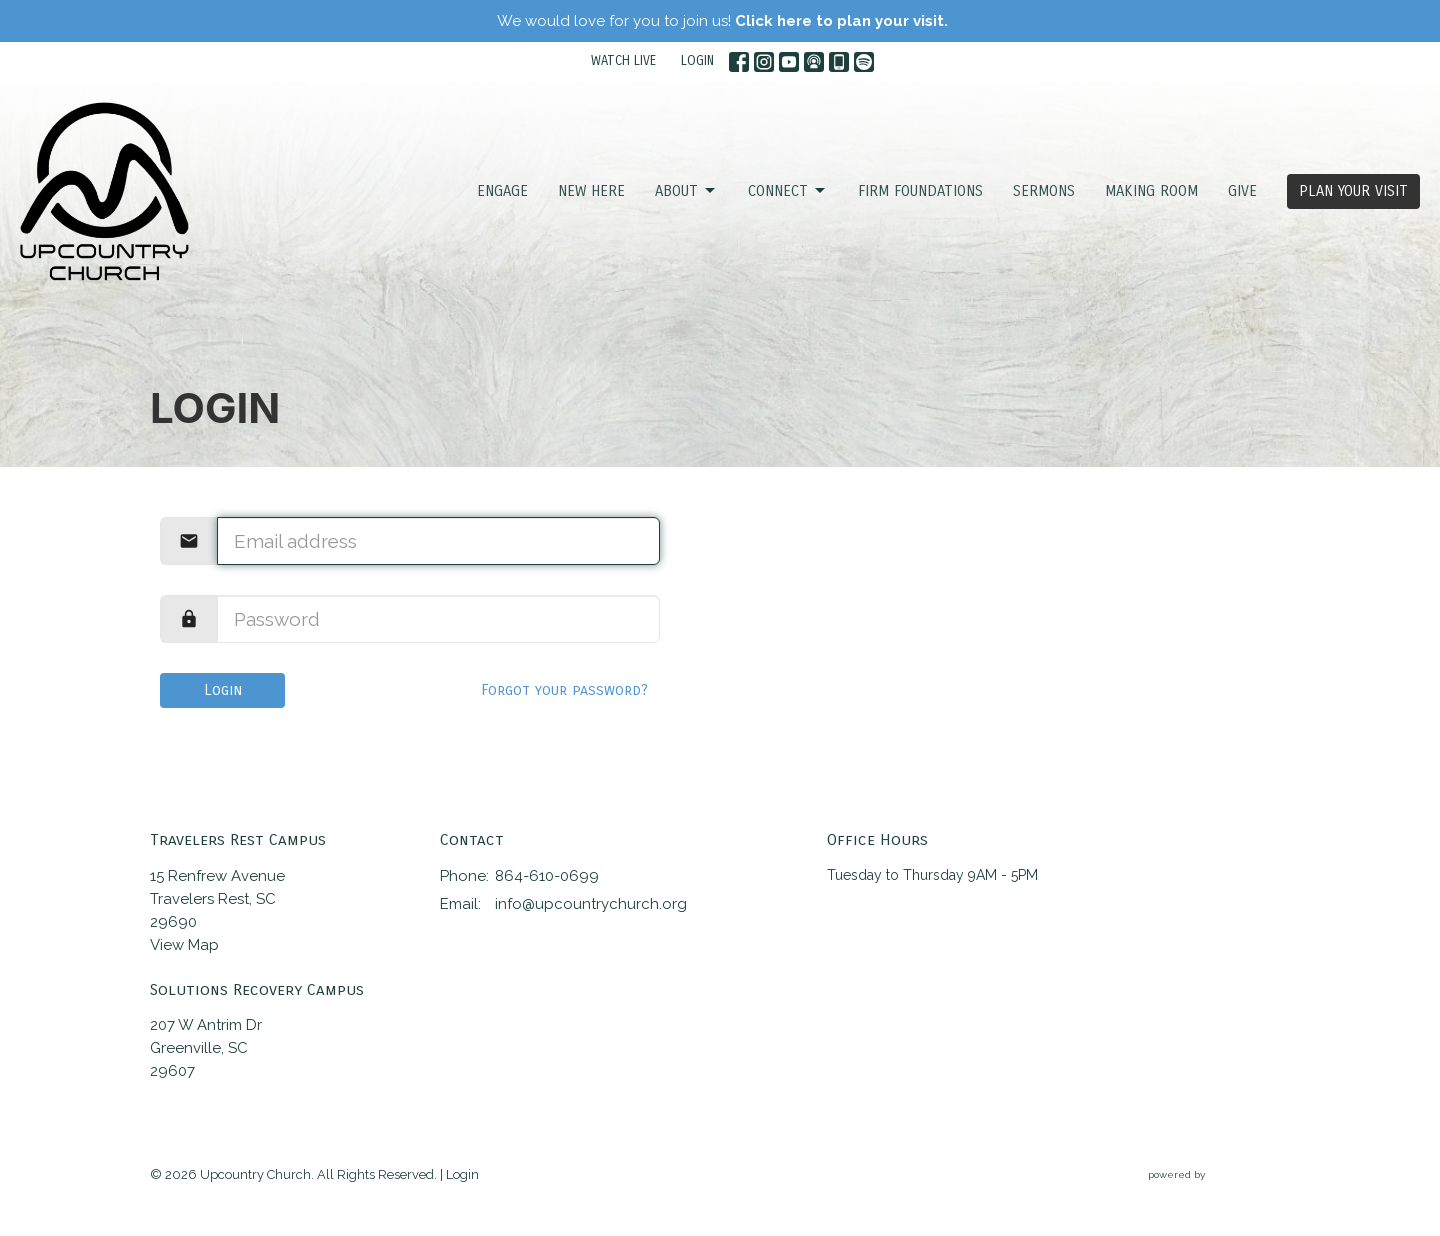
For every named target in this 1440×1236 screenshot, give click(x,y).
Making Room (1151, 191)
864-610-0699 (547, 876)
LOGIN (697, 61)
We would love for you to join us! (722, 21)
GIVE (1242, 191)
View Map (184, 945)
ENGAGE (502, 191)
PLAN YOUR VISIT (1353, 191)
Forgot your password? (564, 690)
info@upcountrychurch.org (591, 904)
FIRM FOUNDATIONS (920, 191)
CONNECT (788, 191)
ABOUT (686, 191)
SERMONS (1044, 191)
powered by (1219, 1175)
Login (223, 690)
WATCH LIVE (623, 61)
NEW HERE (591, 191)
